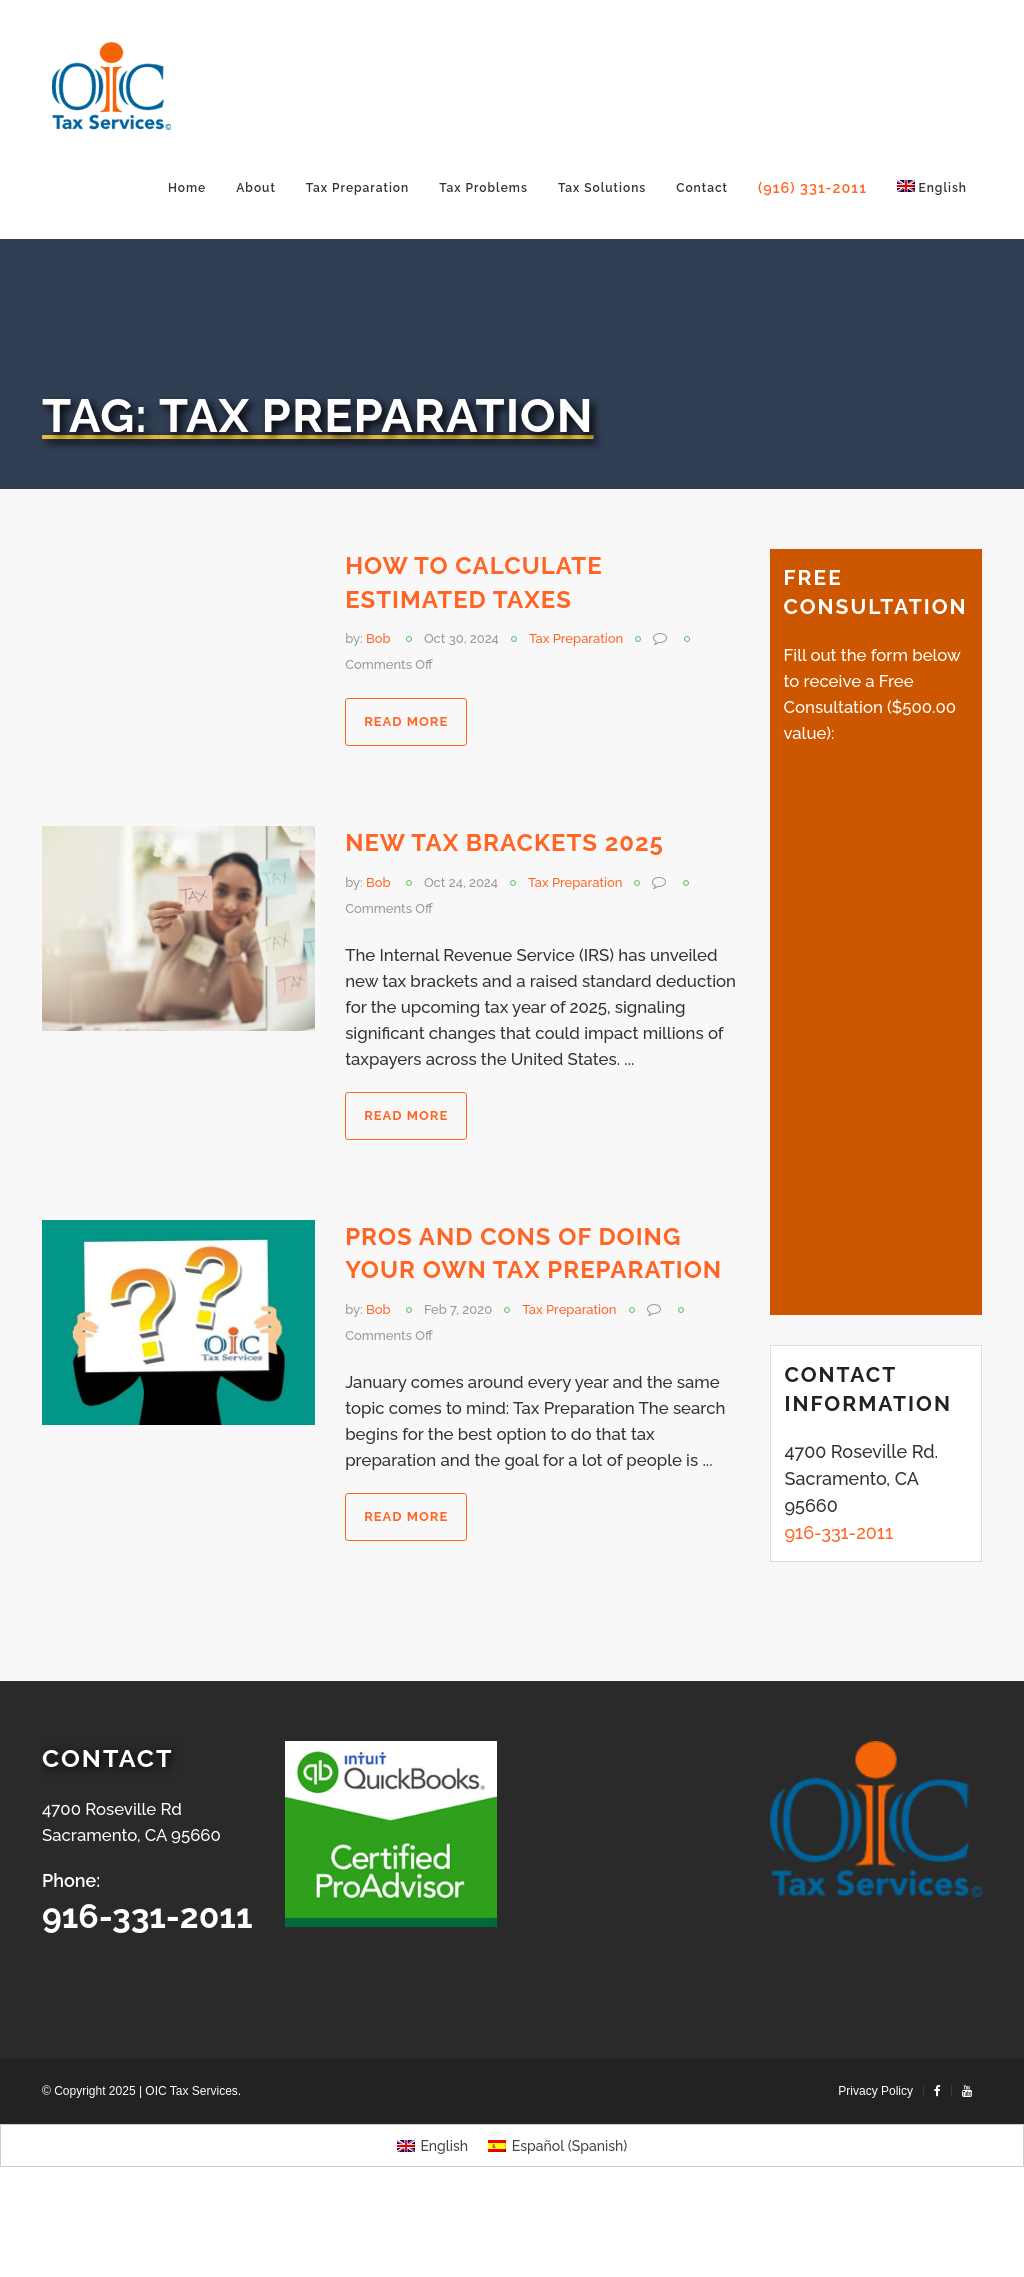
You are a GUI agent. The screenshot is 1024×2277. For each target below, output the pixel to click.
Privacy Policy (875, 2091)
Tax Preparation (576, 638)
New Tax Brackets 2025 (504, 842)
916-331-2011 (147, 1916)
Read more (406, 721)
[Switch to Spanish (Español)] (557, 2146)
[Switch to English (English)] (432, 2146)
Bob (378, 638)
